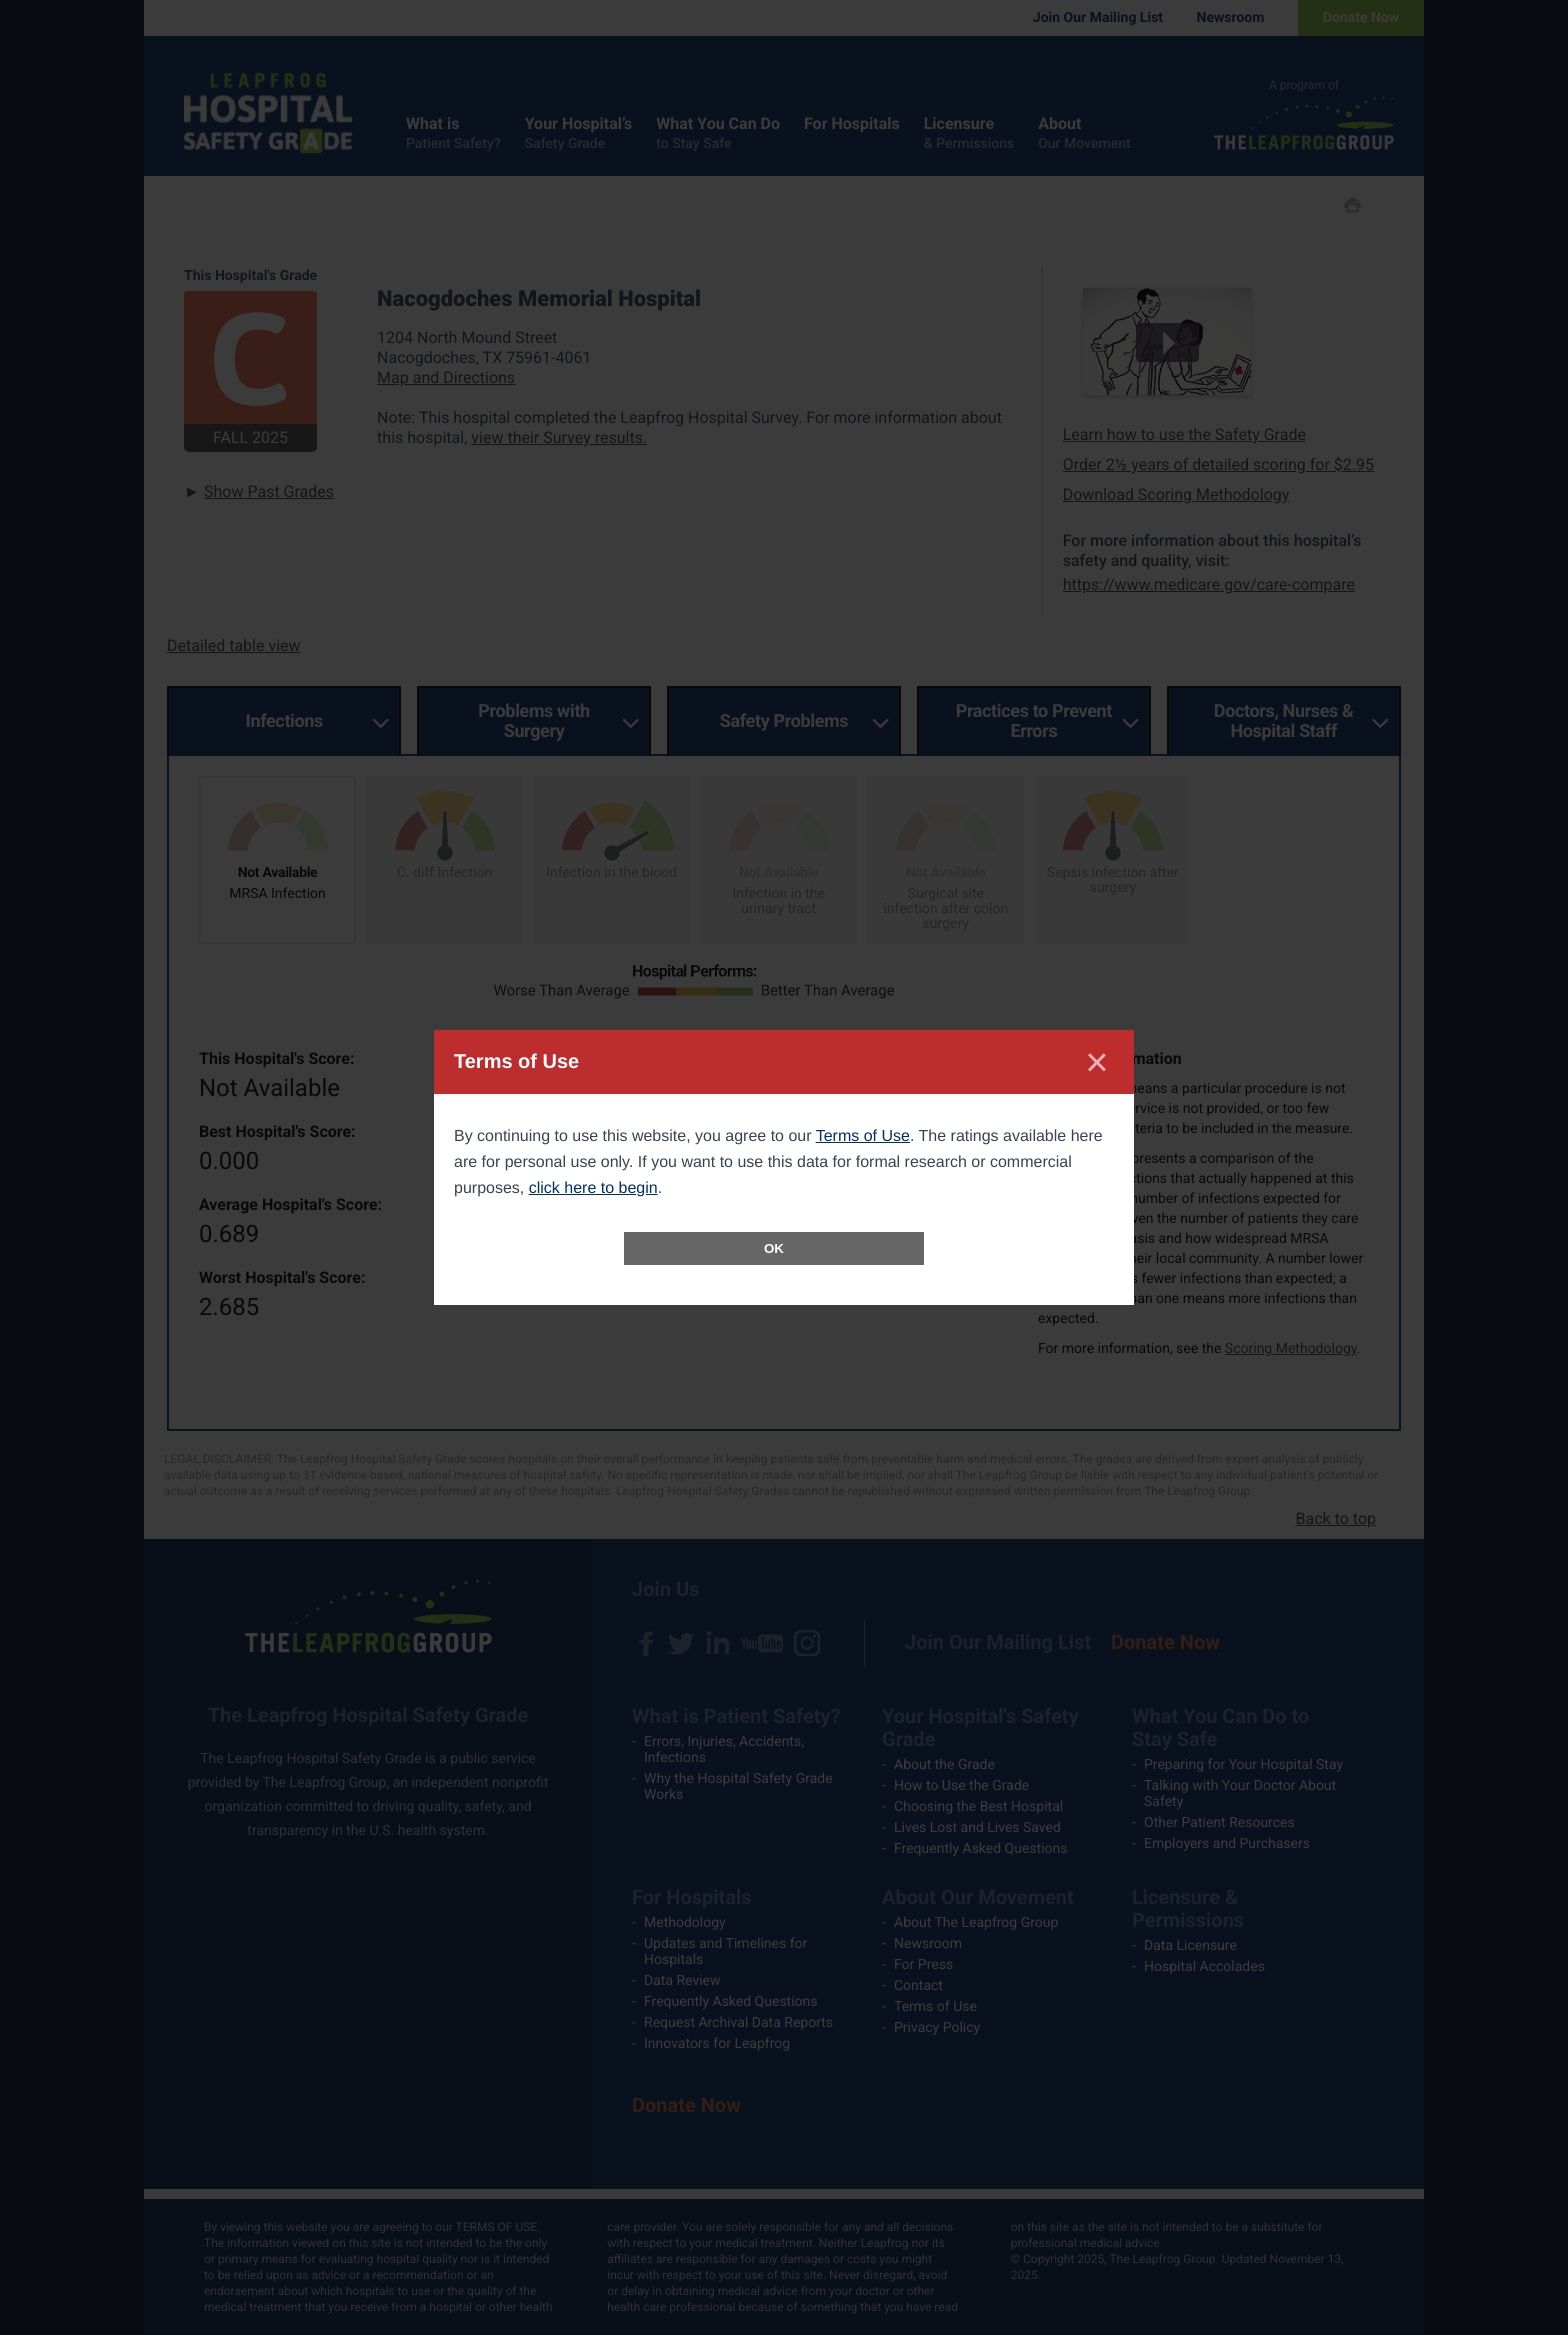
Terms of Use (863, 1136)
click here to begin (593, 1188)
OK (774, 1248)
